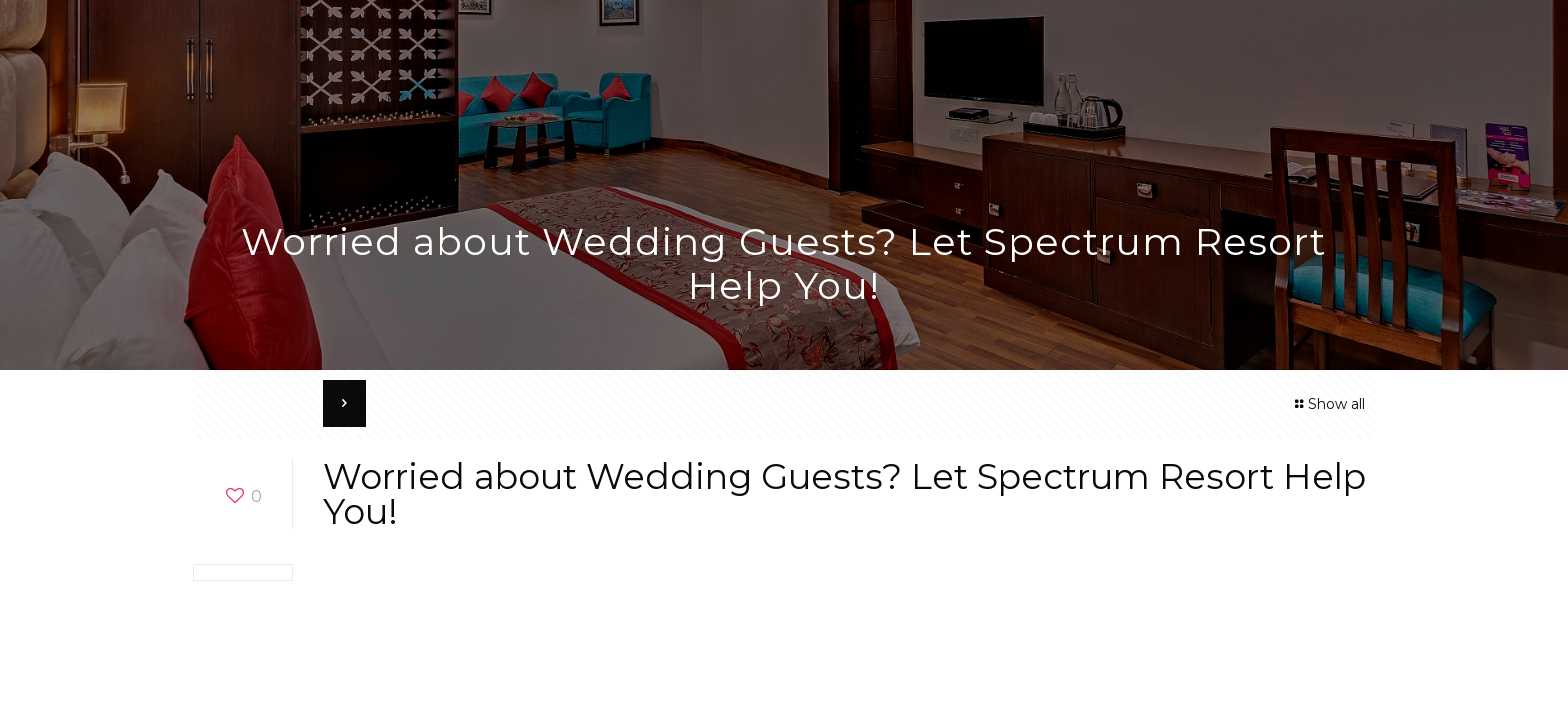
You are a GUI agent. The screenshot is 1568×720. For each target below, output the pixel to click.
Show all (1327, 404)
